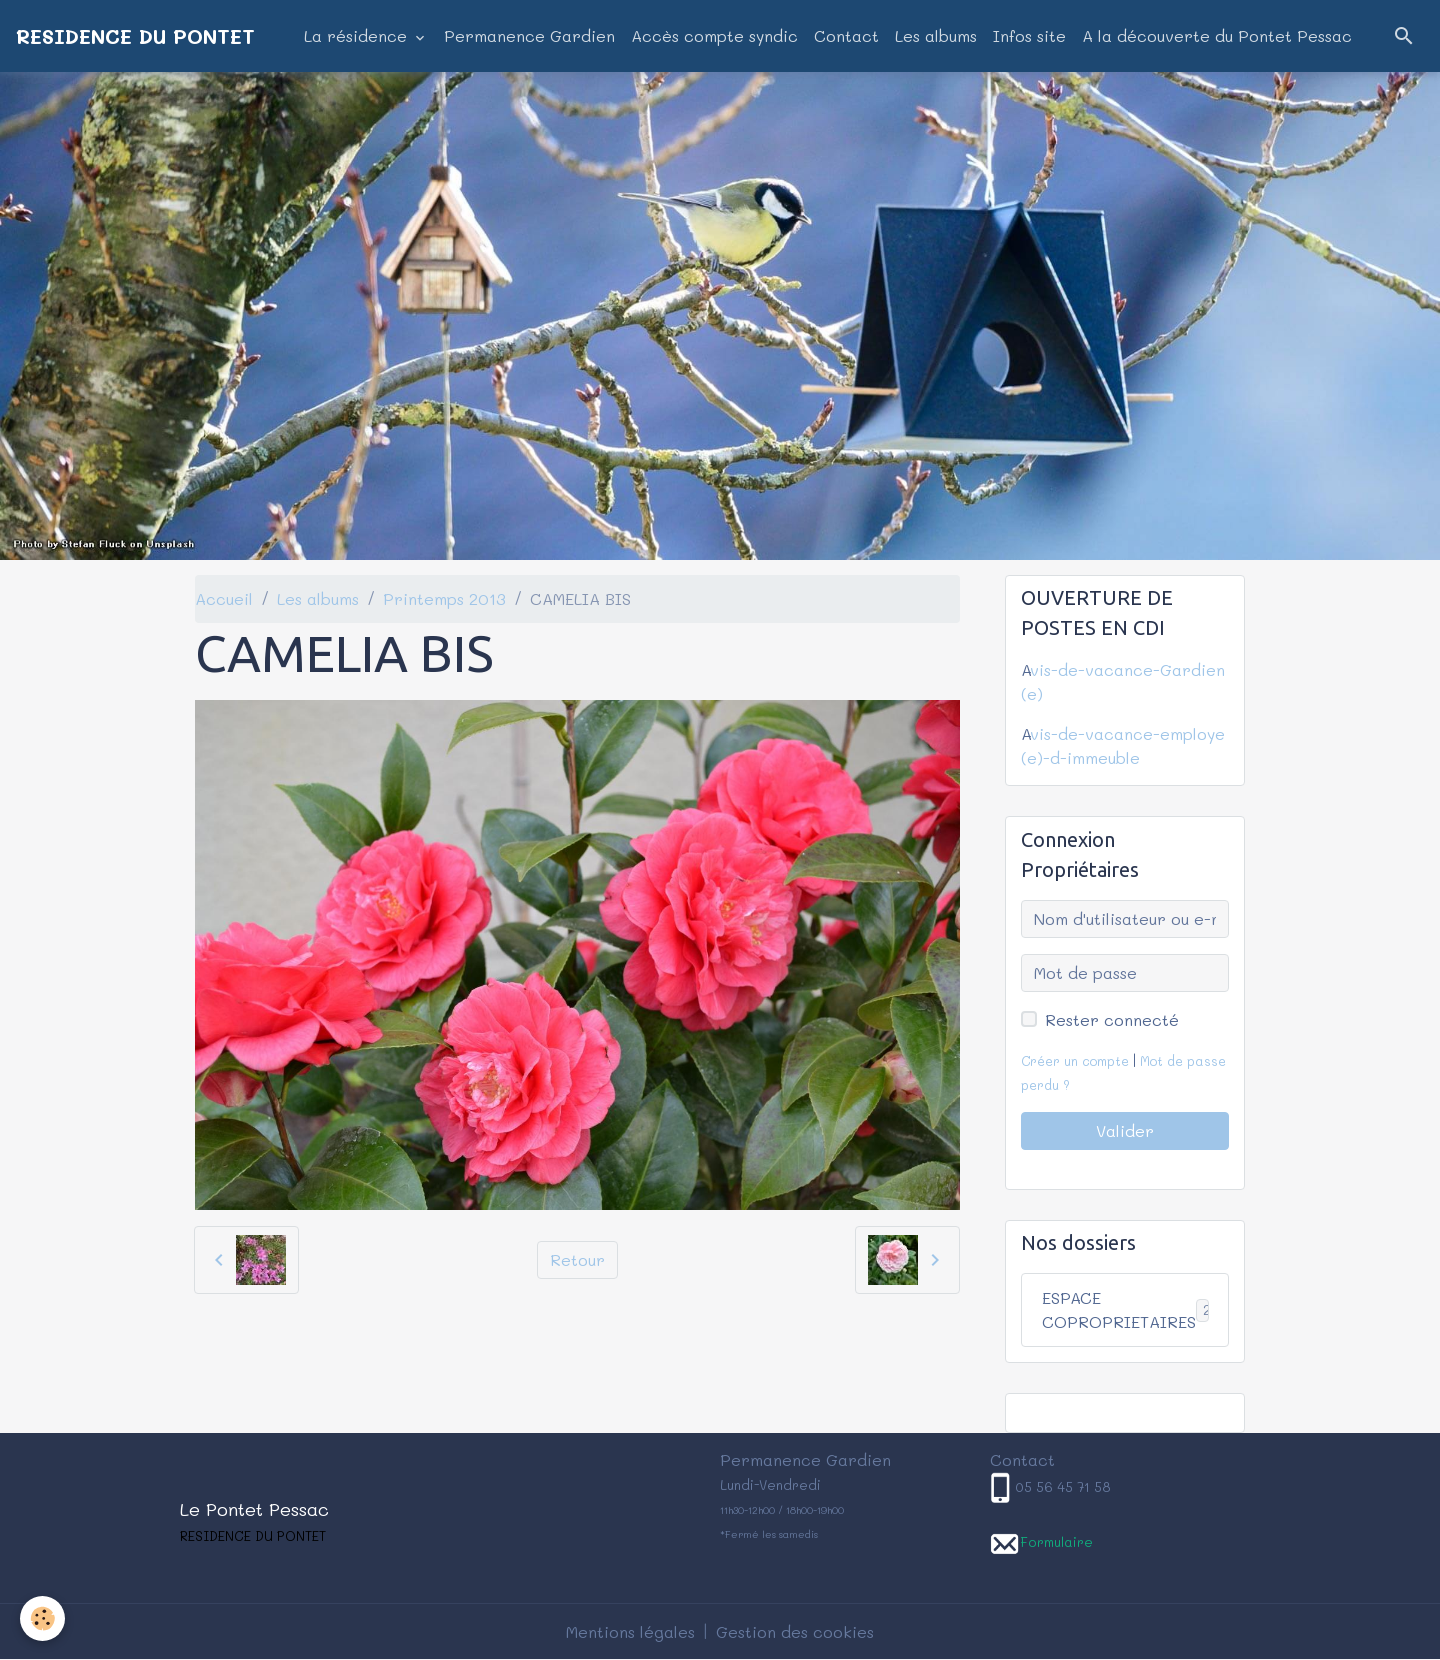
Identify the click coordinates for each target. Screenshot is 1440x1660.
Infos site (1029, 35)
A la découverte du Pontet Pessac (1217, 35)
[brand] (135, 36)
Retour (577, 1259)
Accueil (224, 598)
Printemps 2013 (444, 598)
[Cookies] (42, 1618)
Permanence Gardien (529, 35)
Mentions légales (630, 1631)
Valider (1125, 1130)
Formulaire (1056, 1541)
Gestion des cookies (795, 1631)
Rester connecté (1112, 1019)
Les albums (936, 35)
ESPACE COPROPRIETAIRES (1134, 1309)
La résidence (358, 35)
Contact (846, 35)
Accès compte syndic (714, 35)
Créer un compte (1075, 1061)
